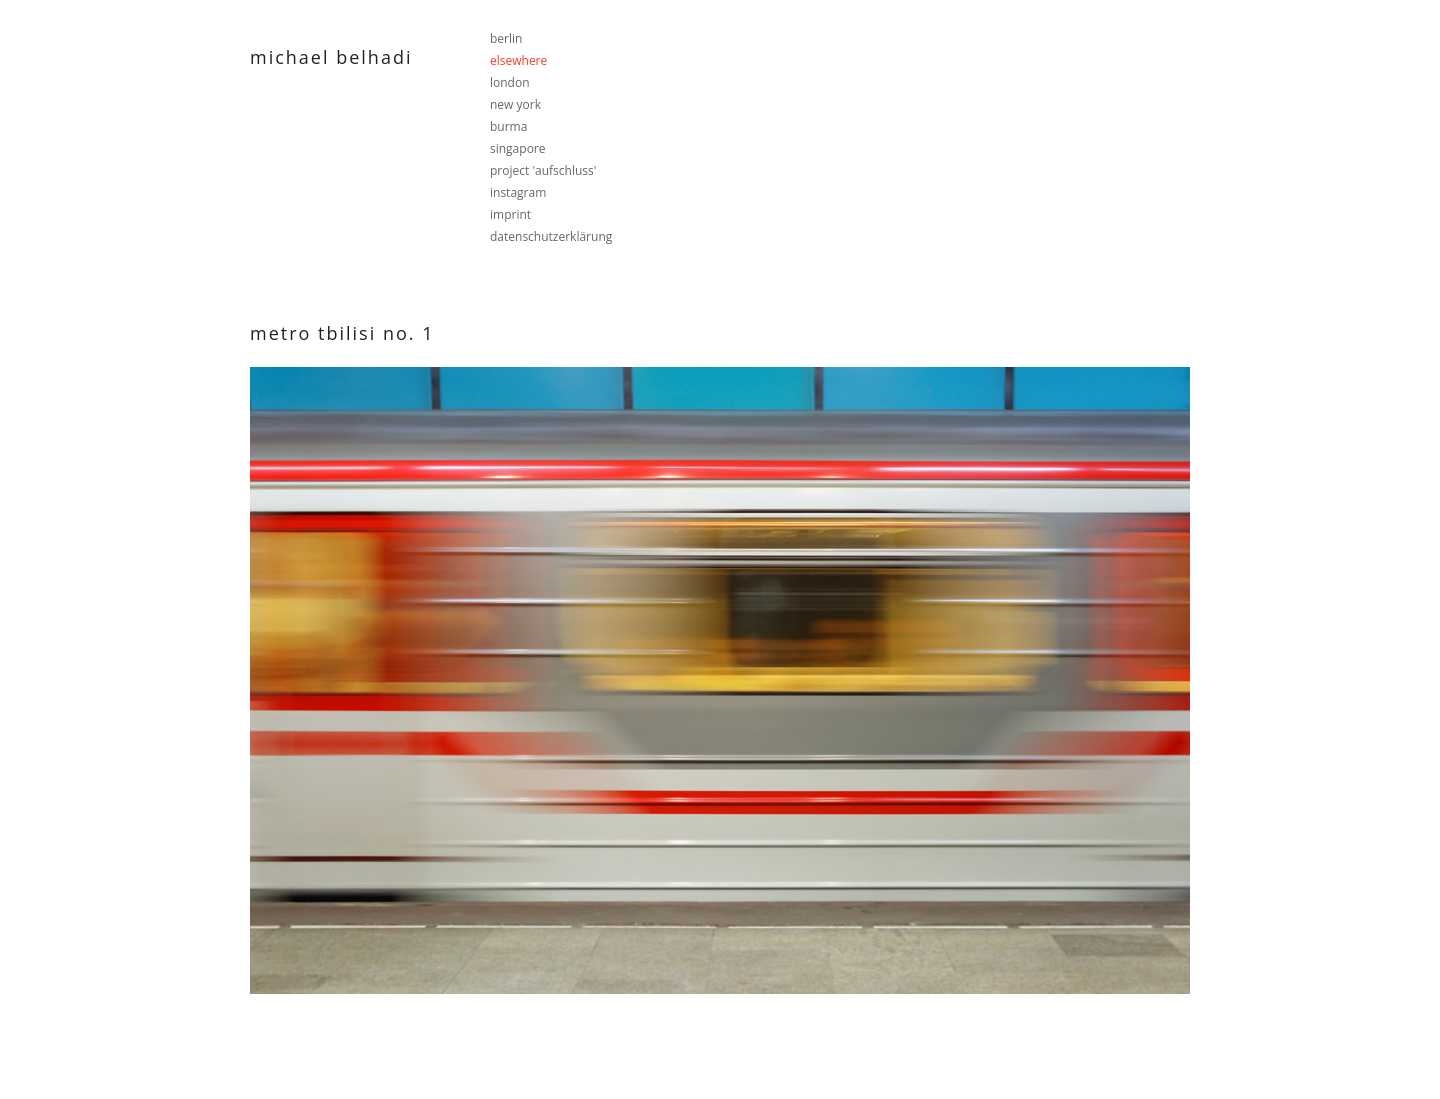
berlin (506, 38)
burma (508, 126)
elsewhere (518, 60)
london (510, 82)
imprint (510, 214)
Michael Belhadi (331, 57)
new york (515, 104)
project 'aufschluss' (543, 170)
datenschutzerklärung (551, 236)
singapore (518, 148)
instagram (518, 192)
